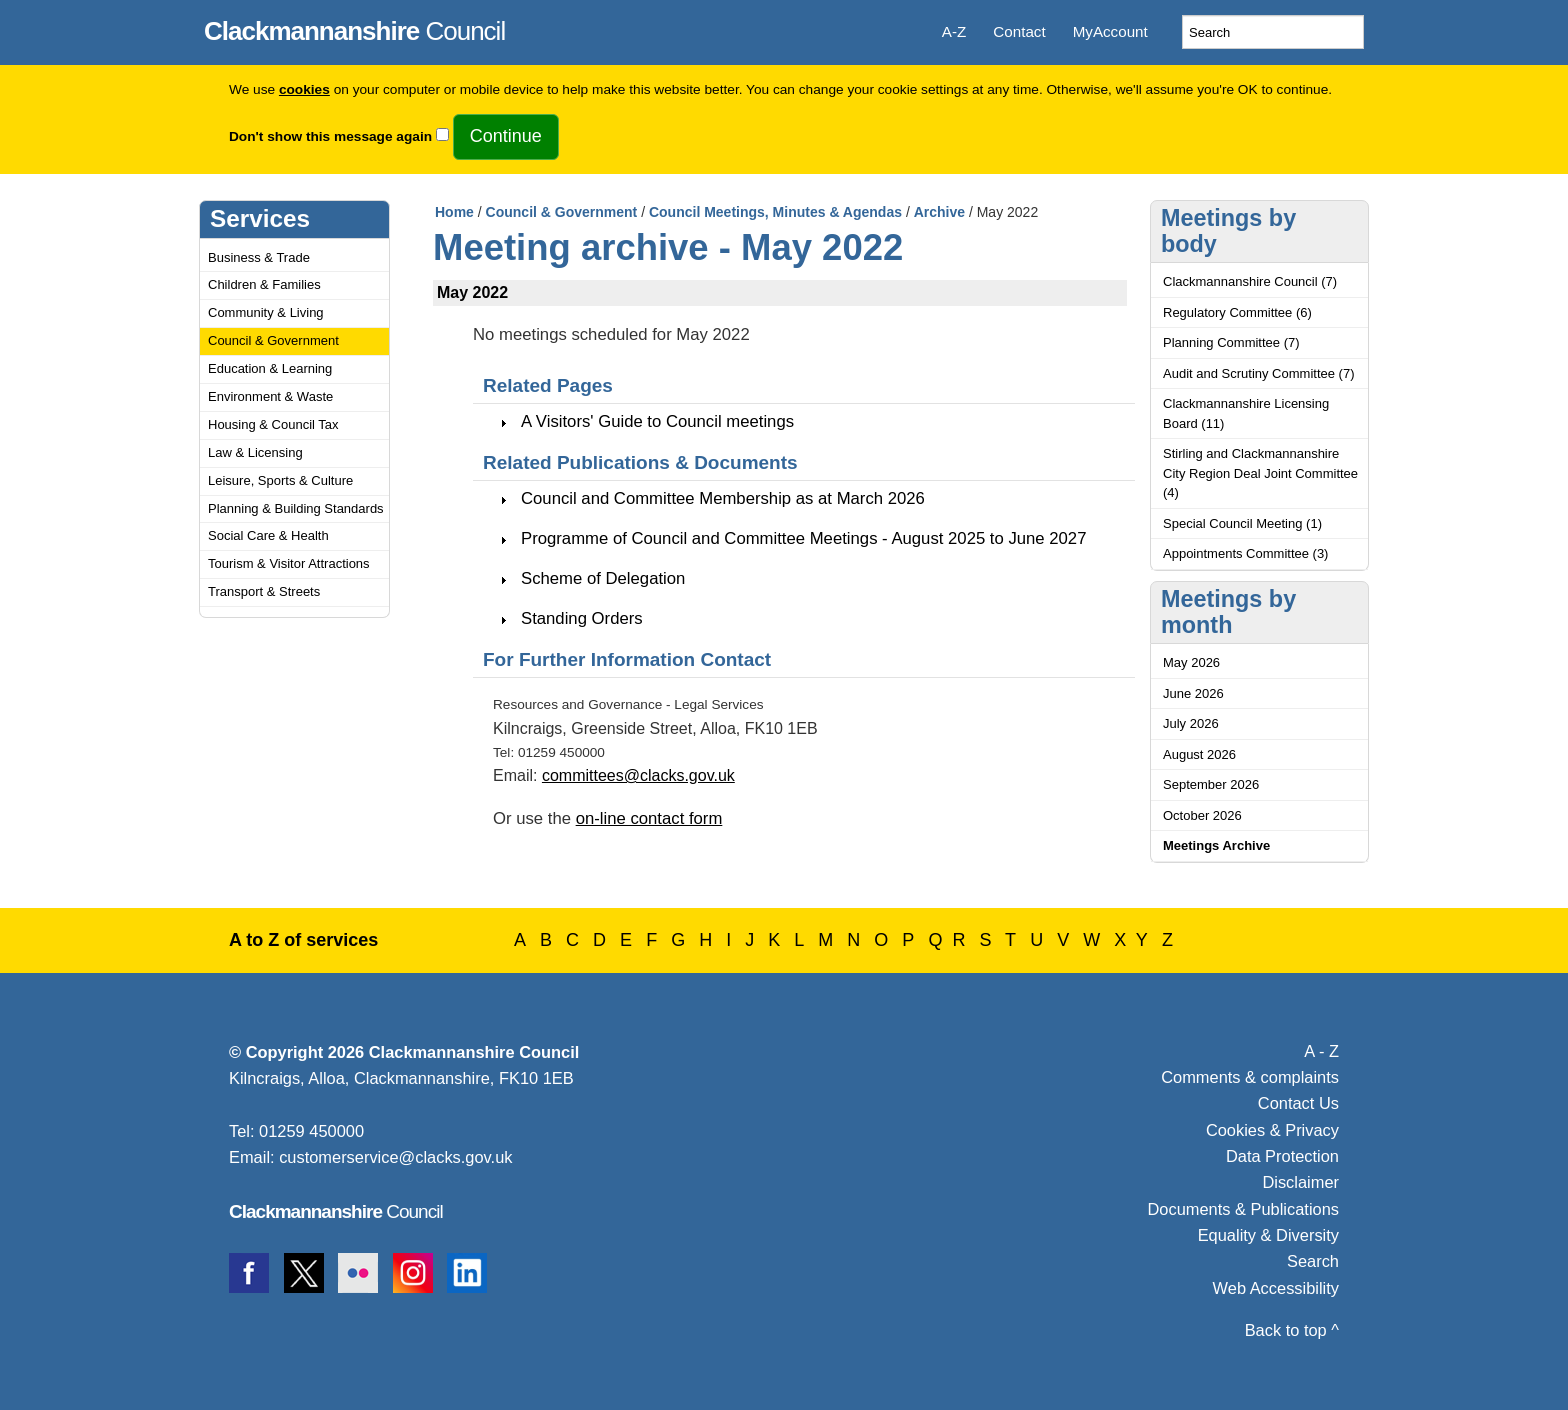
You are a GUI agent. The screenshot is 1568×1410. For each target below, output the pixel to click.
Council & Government (273, 340)
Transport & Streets (264, 591)
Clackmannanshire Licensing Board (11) (1246, 413)
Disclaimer (1300, 1182)
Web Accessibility (1276, 1288)
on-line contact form (649, 818)
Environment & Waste (270, 396)
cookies (304, 89)
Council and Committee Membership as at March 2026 (723, 498)
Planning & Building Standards (296, 508)
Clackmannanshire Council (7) (1250, 281)
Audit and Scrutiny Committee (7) (1258, 373)
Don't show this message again (330, 136)
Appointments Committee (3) (1245, 553)
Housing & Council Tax (273, 424)
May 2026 (1191, 662)
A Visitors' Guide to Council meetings (657, 421)
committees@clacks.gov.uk (638, 775)
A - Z (1321, 1051)
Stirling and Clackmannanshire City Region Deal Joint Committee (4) (1260, 473)
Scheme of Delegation (603, 578)
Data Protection (1282, 1156)
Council (354, 28)
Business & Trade (259, 257)
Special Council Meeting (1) (1242, 523)
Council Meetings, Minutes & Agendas (775, 212)
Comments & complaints (1250, 1077)
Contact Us (1298, 1103)
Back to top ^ (1292, 1330)
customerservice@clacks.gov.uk (395, 1157)
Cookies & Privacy (1272, 1130)
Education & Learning (270, 368)
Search (1313, 1261)
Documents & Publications (1244, 1209)
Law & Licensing (255, 452)
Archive (939, 212)
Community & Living (266, 312)
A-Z (954, 31)
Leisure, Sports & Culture (280, 480)
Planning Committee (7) (1231, 342)
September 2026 (1211, 784)
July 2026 (1191, 723)
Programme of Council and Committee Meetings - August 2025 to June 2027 (803, 538)
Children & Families (264, 284)
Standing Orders (582, 618)
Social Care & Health (268, 535)
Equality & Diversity (1268, 1235)
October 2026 (1202, 815)
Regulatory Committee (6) (1237, 312)
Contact (1019, 31)
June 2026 (1193, 693)
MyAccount (1110, 31)
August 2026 (1199, 754)
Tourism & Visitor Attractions (289, 563)
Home (454, 212)
